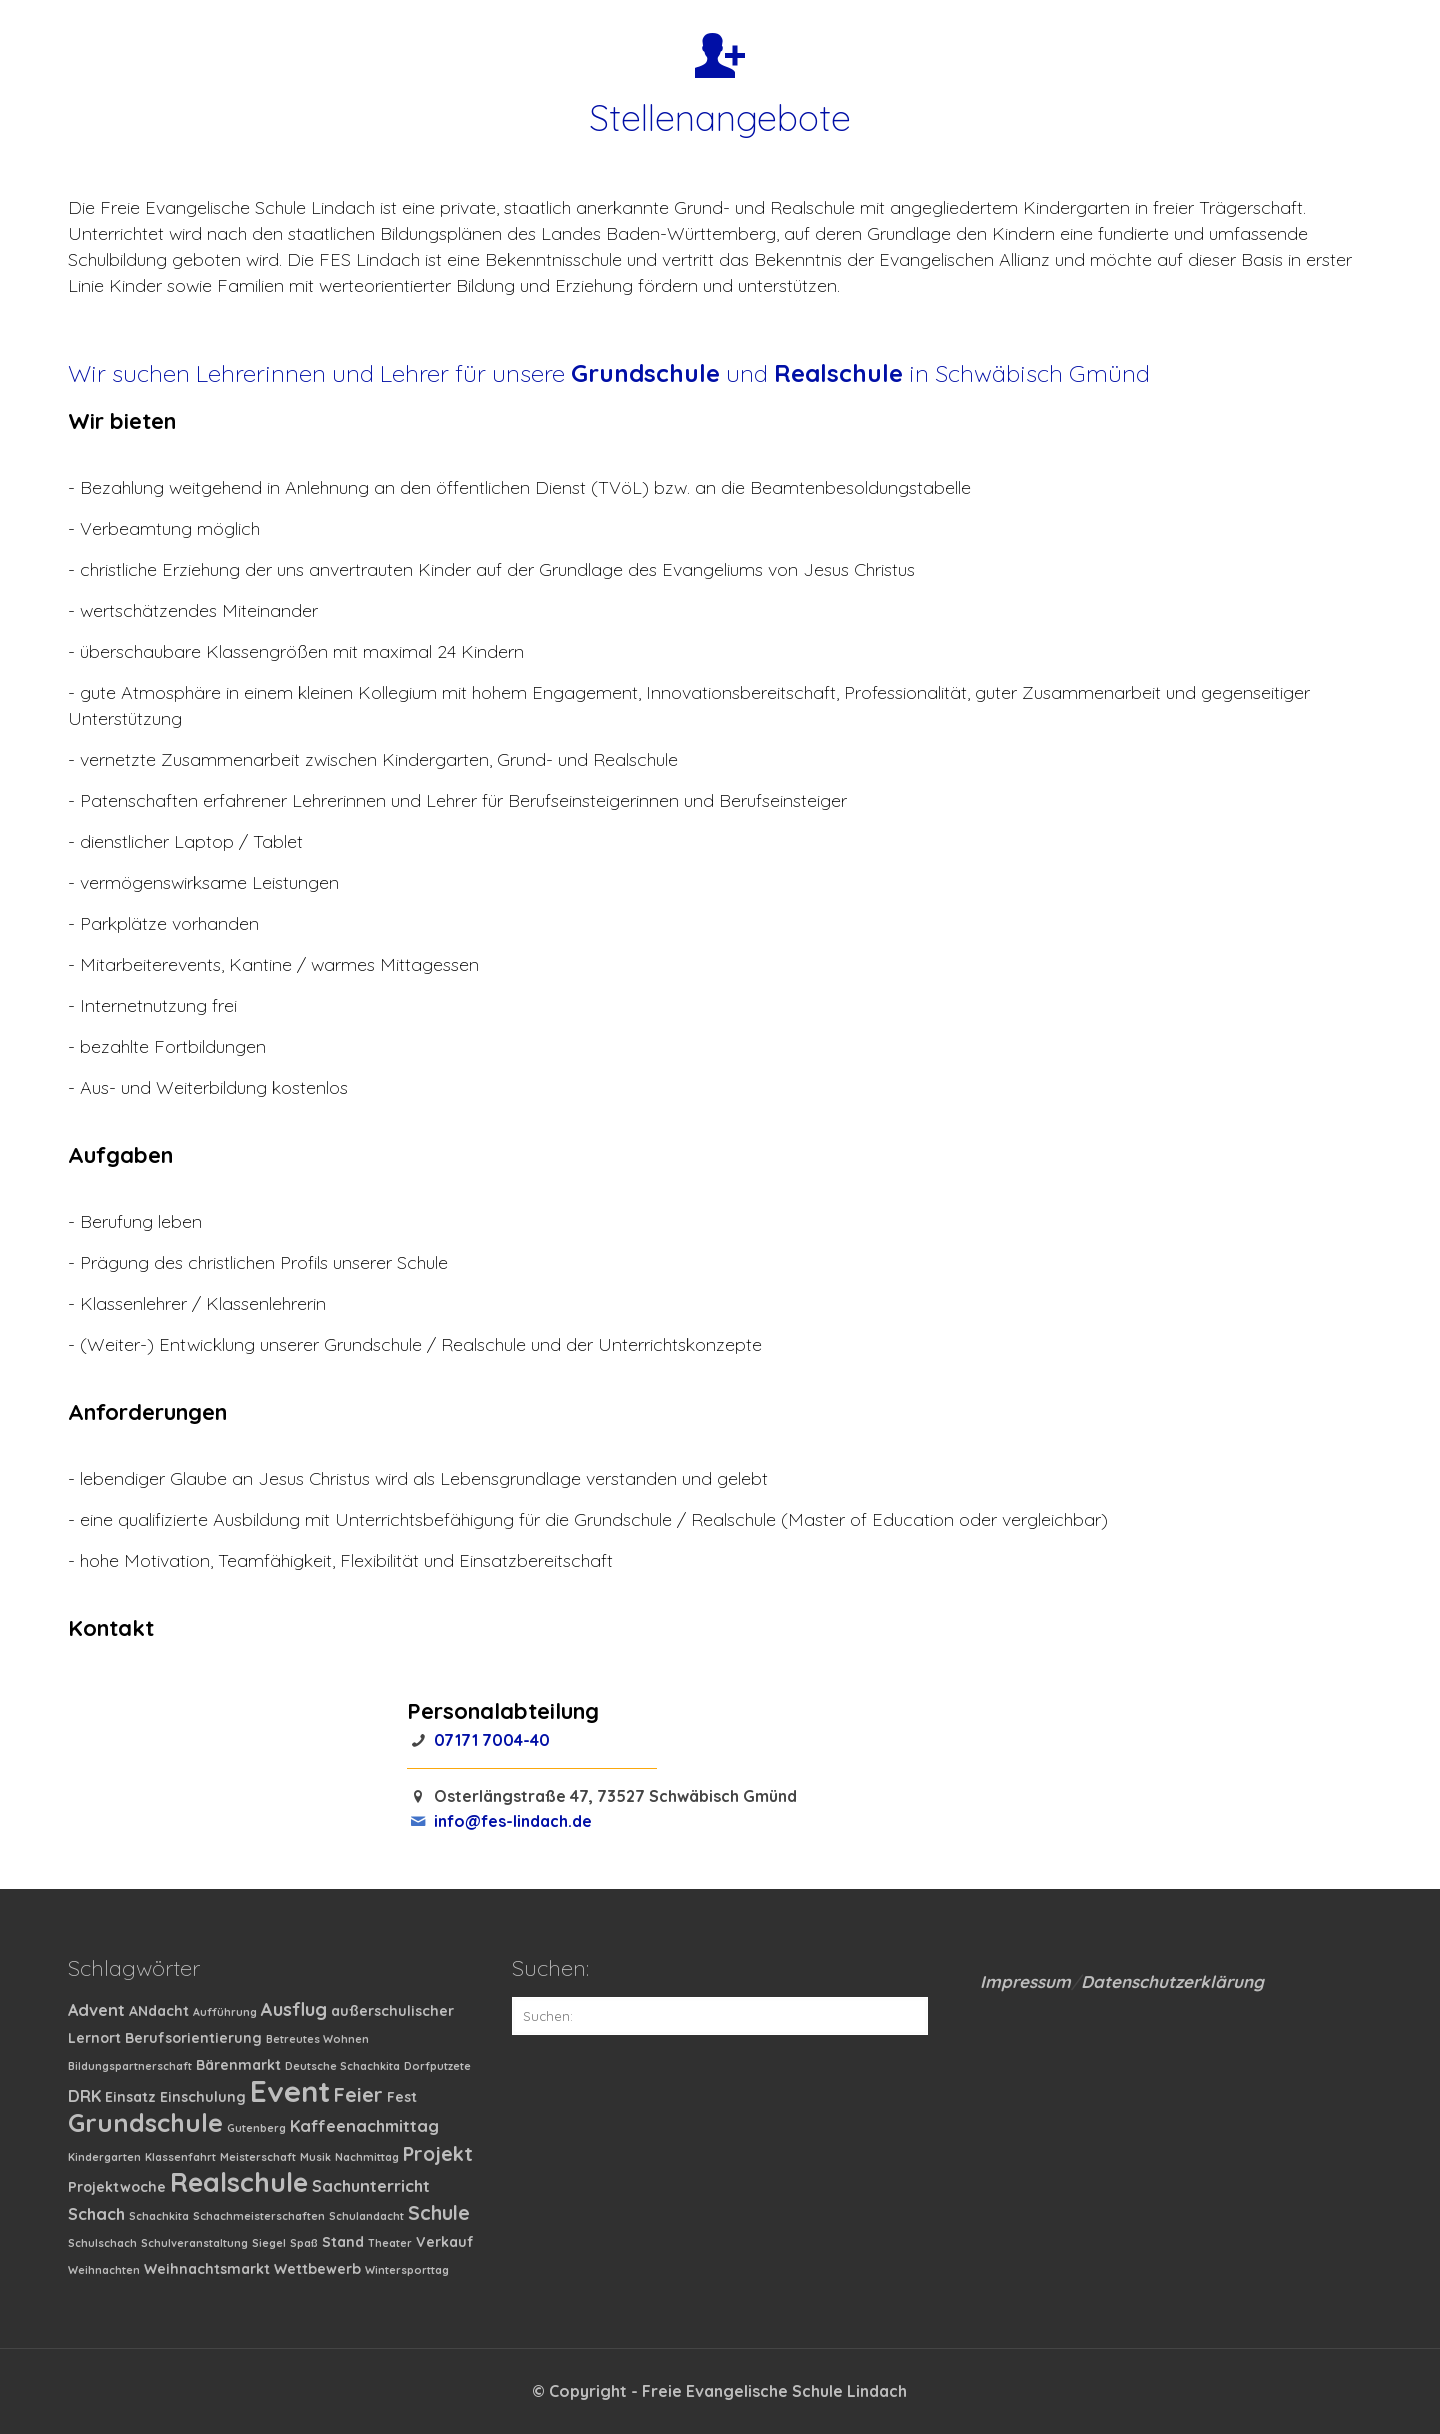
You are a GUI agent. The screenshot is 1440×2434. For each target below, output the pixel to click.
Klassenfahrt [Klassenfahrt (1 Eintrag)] (180, 2157)
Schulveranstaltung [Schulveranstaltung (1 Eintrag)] (194, 2243)
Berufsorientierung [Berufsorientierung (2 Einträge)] (193, 2038)
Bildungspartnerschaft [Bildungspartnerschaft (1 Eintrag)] (130, 2066)
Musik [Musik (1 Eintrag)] (315, 2157)
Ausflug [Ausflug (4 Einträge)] (294, 2009)
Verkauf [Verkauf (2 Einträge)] (445, 2242)
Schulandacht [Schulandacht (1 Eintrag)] (366, 2216)
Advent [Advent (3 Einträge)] (96, 2010)
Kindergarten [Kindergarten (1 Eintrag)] (104, 2157)
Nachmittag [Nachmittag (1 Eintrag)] (367, 2157)
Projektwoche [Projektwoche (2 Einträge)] (117, 2187)
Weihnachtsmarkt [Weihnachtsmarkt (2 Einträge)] (207, 2269)
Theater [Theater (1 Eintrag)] (390, 2243)
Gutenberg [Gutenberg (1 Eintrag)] (256, 2128)
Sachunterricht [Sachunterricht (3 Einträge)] (371, 2186)
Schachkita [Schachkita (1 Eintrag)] (159, 2216)
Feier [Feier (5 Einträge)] (358, 2094)
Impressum (1025, 1981)
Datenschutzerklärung (1172, 1981)
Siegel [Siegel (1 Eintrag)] (269, 2243)
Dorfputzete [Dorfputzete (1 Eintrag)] (437, 2066)
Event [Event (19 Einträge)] (290, 2091)
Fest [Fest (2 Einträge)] (402, 2097)
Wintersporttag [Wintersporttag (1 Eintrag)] (407, 2270)
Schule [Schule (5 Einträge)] (439, 2212)
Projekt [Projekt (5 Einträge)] (438, 2153)
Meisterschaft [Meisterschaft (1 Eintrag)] (258, 2157)
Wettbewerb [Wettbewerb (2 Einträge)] (317, 2269)
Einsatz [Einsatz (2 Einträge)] (130, 2097)
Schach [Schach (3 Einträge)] (96, 2214)
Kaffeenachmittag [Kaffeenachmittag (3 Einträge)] (364, 2126)
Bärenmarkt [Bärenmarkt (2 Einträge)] (238, 2065)
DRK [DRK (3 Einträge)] (84, 2096)
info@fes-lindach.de (513, 1821)
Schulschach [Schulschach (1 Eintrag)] (102, 2243)
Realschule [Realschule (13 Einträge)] (239, 2182)
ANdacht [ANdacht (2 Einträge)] (159, 2011)
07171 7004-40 (492, 1740)
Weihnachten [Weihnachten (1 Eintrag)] (104, 2270)
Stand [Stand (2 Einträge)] (343, 2242)
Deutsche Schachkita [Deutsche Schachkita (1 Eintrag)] (342, 2066)
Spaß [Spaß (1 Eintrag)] (304, 2243)
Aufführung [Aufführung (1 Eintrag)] (225, 2012)
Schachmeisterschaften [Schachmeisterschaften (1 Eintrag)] (259, 2216)
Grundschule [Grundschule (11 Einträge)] (145, 2122)
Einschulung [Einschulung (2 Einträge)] (203, 2097)
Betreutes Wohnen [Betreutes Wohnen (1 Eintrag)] (317, 2039)
